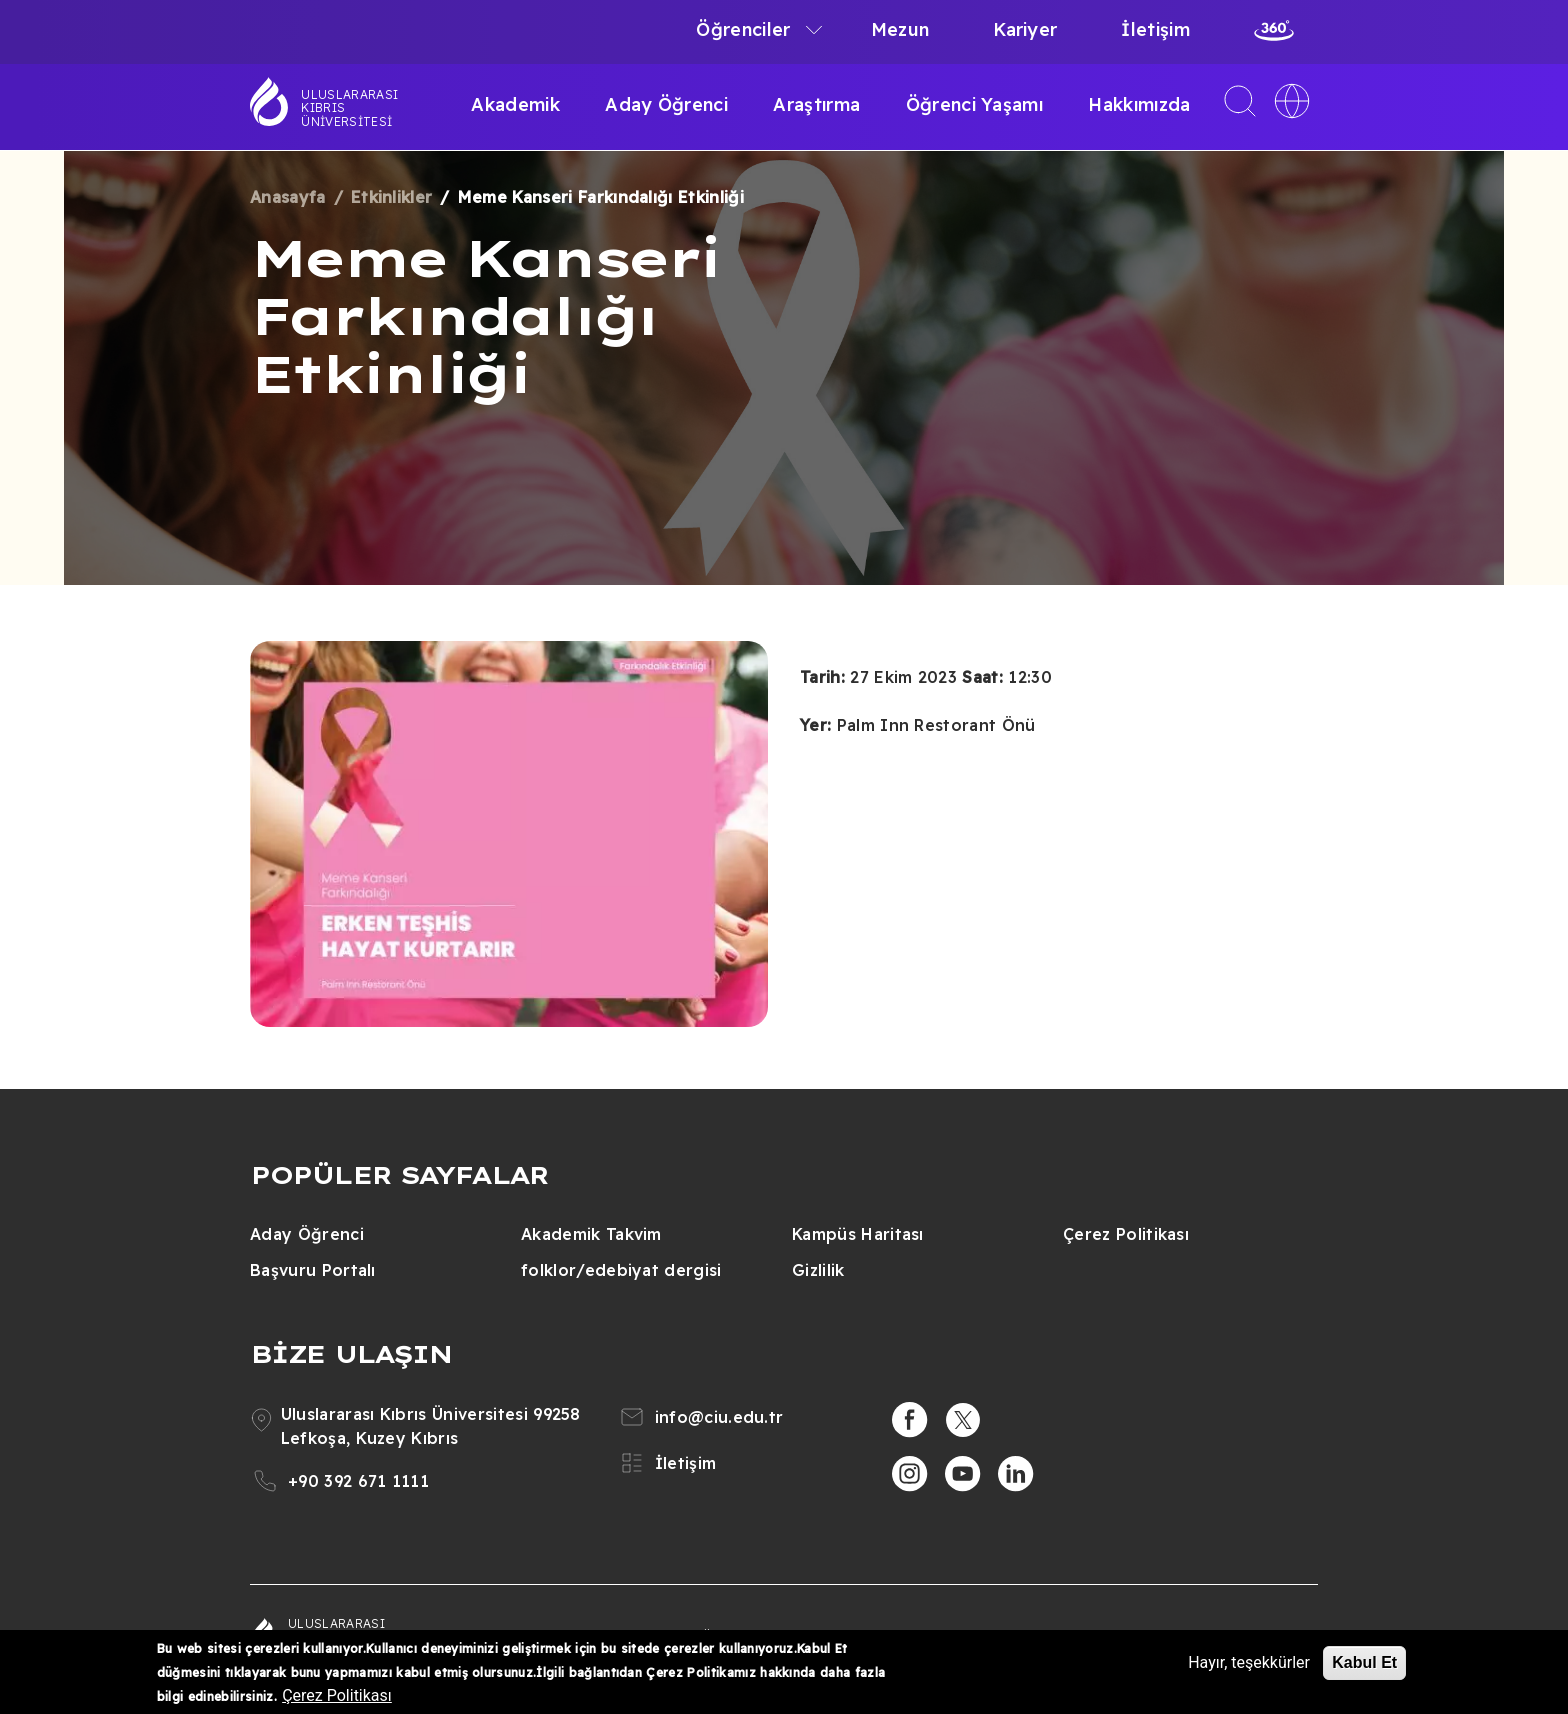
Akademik (515, 104)
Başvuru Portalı (313, 1270)
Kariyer (1025, 29)
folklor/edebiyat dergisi (621, 1270)
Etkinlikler (392, 197)
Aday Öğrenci (666, 104)
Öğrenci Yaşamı (974, 104)
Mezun (900, 29)
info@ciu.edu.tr (719, 1417)
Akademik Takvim (591, 1234)
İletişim (1155, 29)
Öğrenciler (743, 29)
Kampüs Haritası (858, 1234)
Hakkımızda (1139, 104)
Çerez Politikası (1126, 1234)
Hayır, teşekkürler (1249, 1662)
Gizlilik (818, 1270)
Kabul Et (1364, 1662)
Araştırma (816, 104)
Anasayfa (288, 197)
